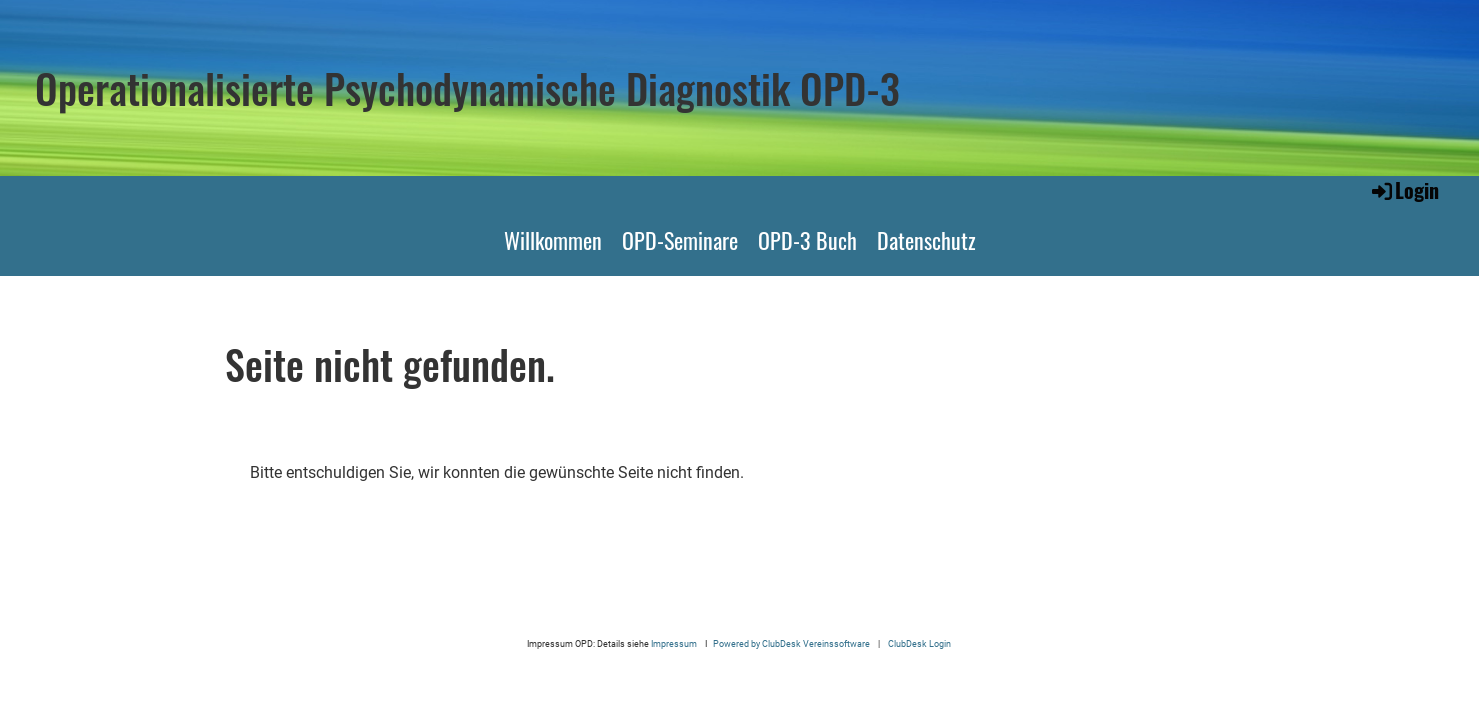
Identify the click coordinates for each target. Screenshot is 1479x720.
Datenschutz (926, 240)
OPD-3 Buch (807, 240)
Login (1404, 190)
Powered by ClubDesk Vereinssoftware (791, 643)
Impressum (675, 643)
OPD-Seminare (680, 240)
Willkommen (553, 240)
